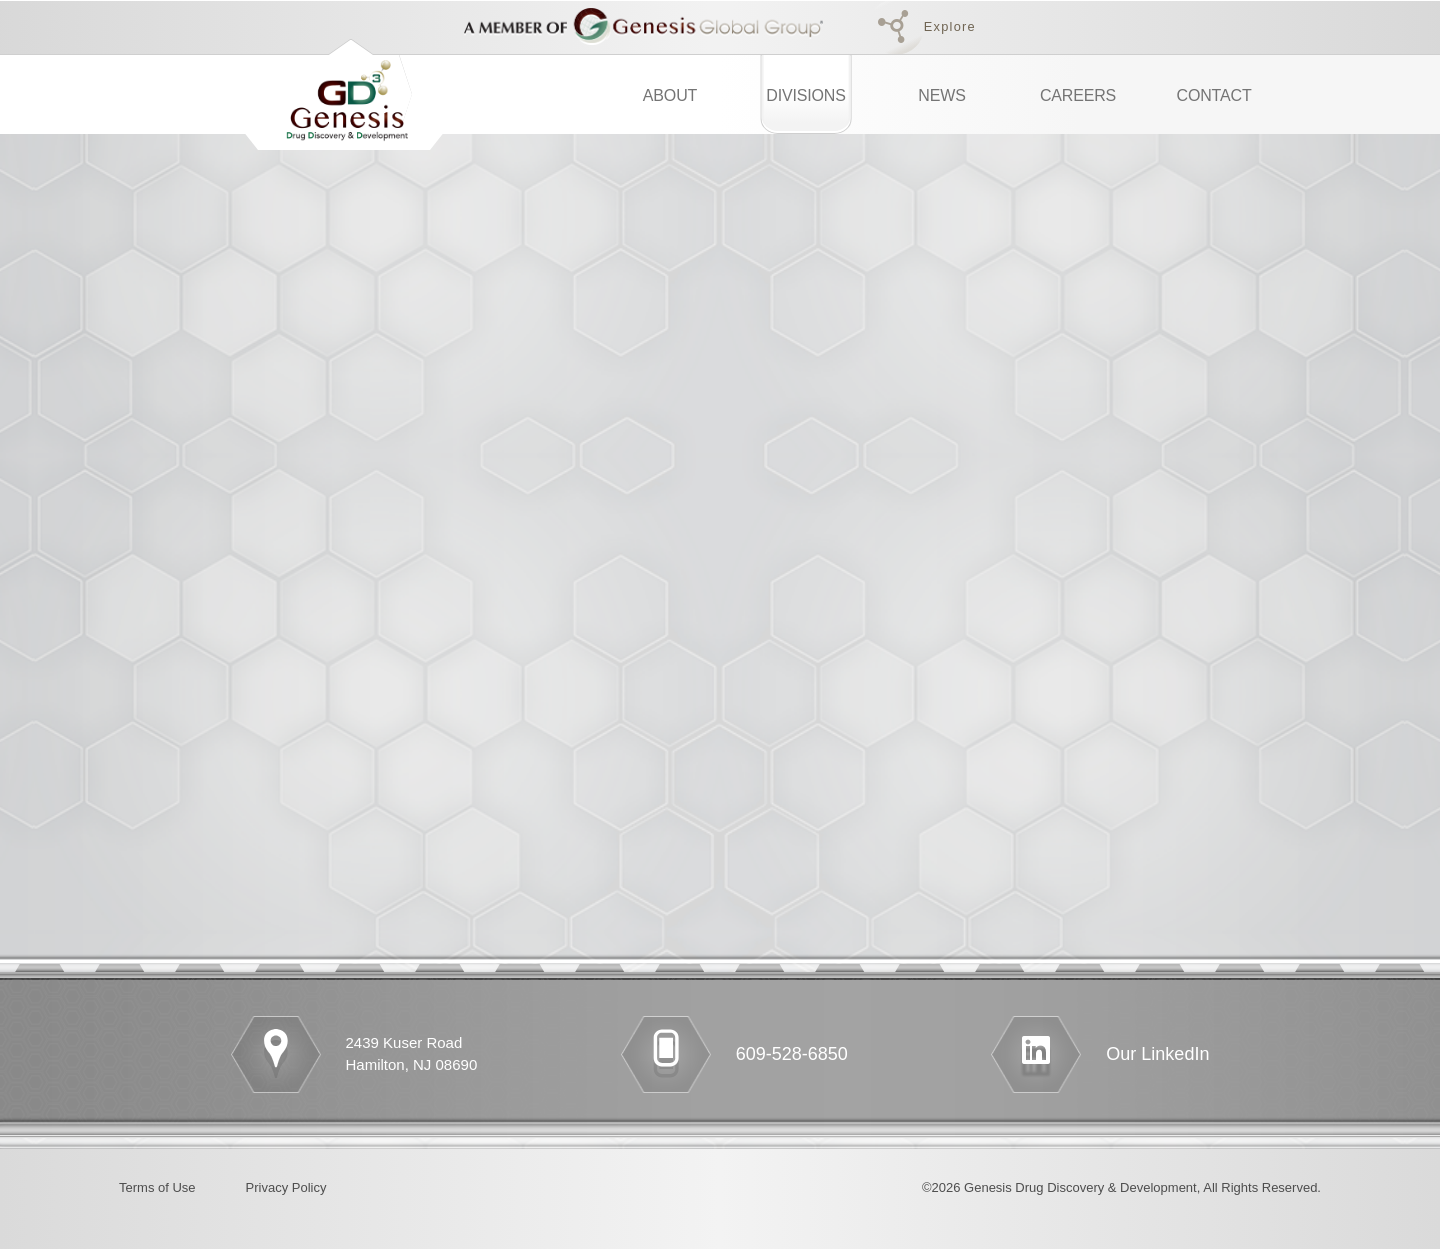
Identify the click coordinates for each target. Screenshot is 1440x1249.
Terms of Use (157, 1187)
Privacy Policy (286, 1187)
